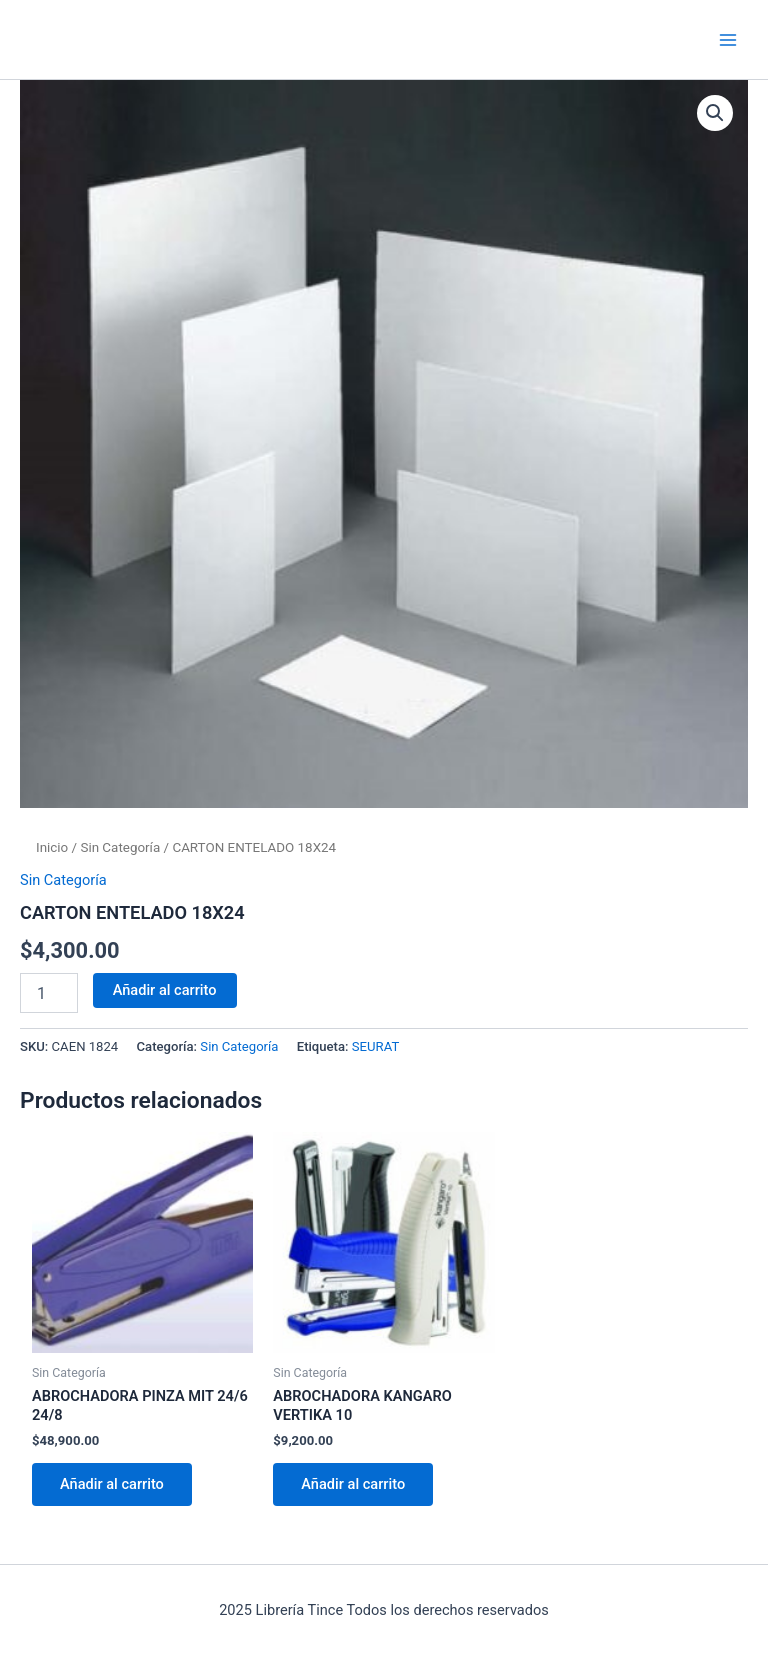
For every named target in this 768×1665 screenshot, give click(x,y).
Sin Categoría (120, 847)
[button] (715, 113)
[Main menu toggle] (728, 39)
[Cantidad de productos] (49, 993)
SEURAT (375, 1046)
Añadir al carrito (165, 990)
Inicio (52, 847)
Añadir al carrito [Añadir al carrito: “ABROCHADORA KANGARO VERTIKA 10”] (353, 1484)
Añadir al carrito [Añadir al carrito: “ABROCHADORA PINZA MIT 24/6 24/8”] (112, 1484)
